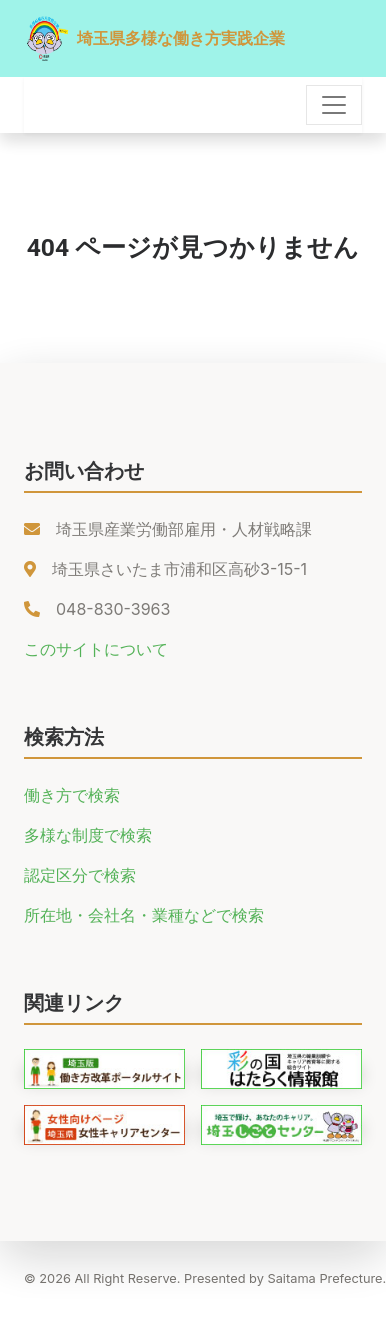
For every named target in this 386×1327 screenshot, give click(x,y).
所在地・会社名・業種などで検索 (144, 915)
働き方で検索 (72, 795)
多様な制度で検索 (88, 835)
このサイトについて (96, 649)
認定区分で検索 (80, 875)
